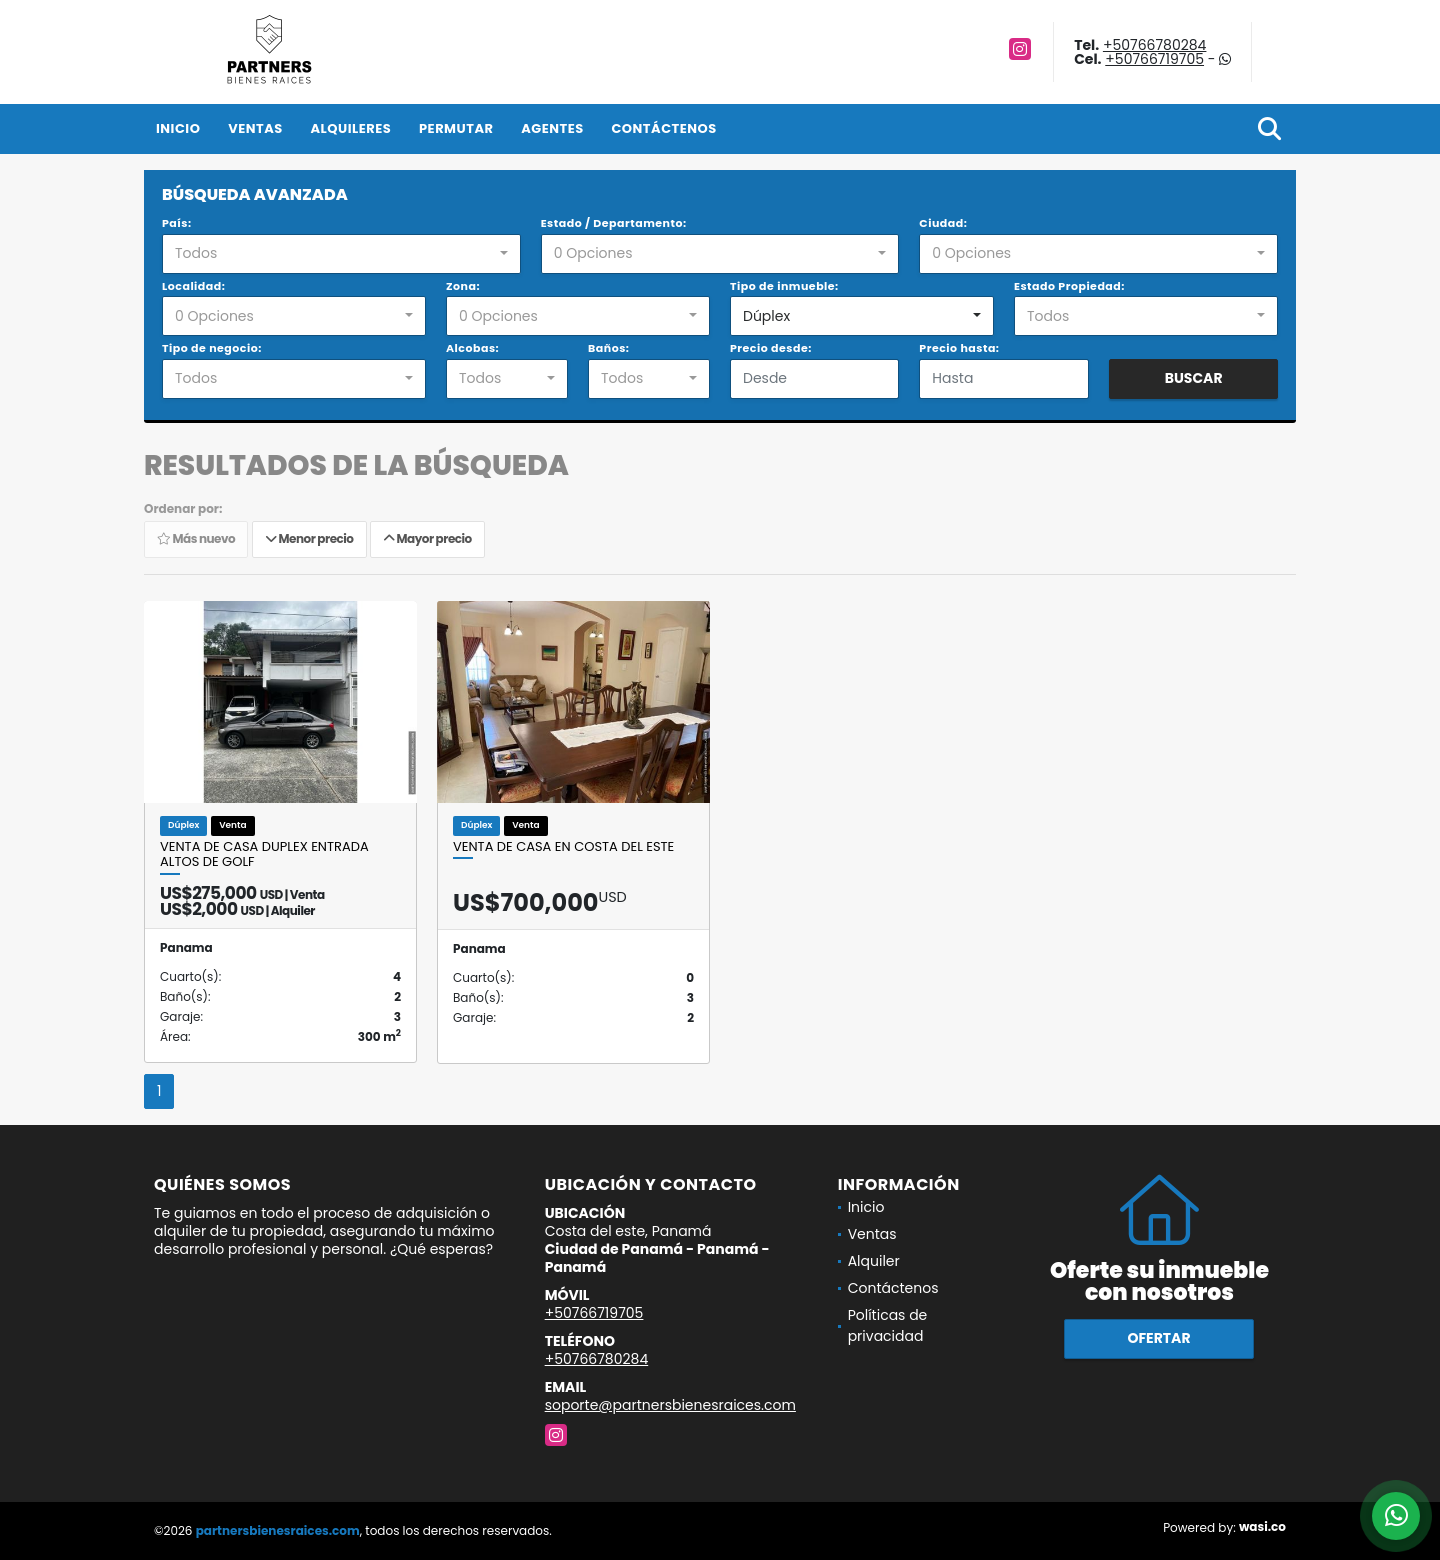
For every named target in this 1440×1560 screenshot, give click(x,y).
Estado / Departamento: (614, 223)
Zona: (463, 286)
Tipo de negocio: (212, 348)
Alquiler (874, 1261)
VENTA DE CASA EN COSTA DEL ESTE (563, 847)
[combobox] (341, 254)
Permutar (456, 128)
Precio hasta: (959, 348)
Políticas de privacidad (888, 1325)
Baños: (608, 348)
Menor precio (309, 539)
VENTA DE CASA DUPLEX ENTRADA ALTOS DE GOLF (264, 854)
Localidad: (193, 286)
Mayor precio (427, 539)
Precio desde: (771, 348)
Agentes (552, 128)
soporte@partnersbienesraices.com (670, 1405)
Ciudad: (943, 223)
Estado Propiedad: (1069, 286)
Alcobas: (472, 348)
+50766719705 (1154, 59)
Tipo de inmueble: (784, 286)
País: (177, 223)
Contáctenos (663, 128)
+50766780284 (1155, 45)
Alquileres (350, 128)
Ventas (255, 128)
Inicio (178, 128)
